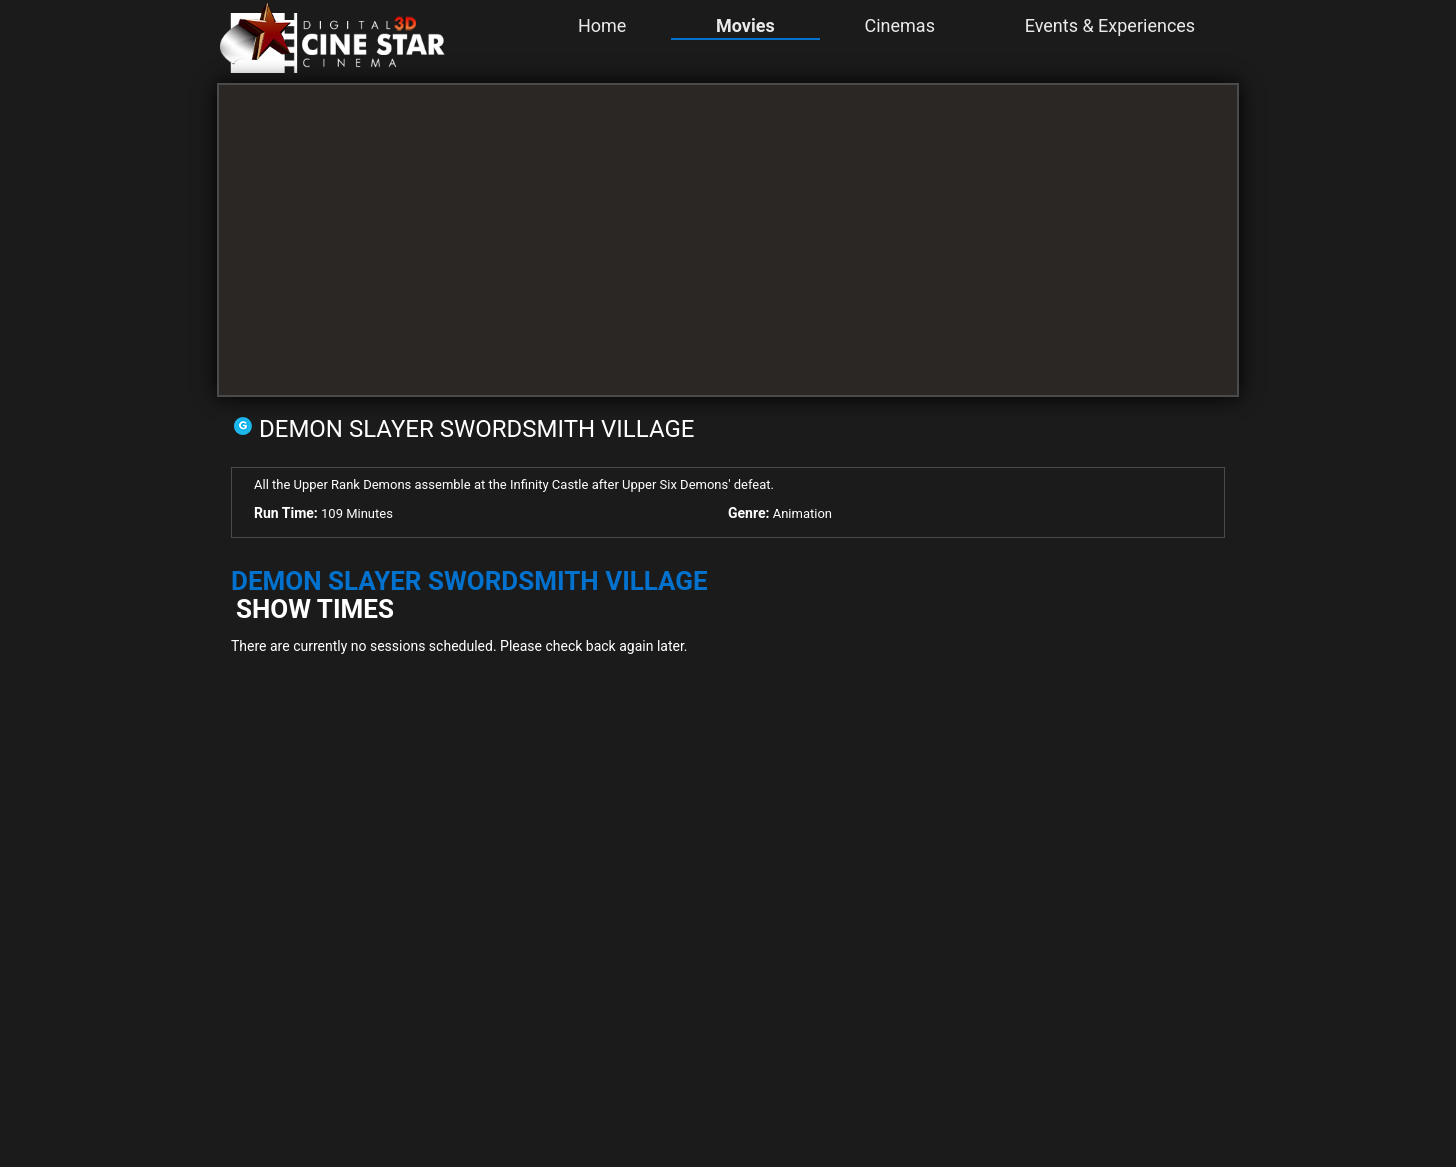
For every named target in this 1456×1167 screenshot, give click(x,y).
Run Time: (286, 513)
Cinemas (899, 25)
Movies (745, 25)
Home (602, 25)
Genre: (748, 513)
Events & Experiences (1110, 25)
